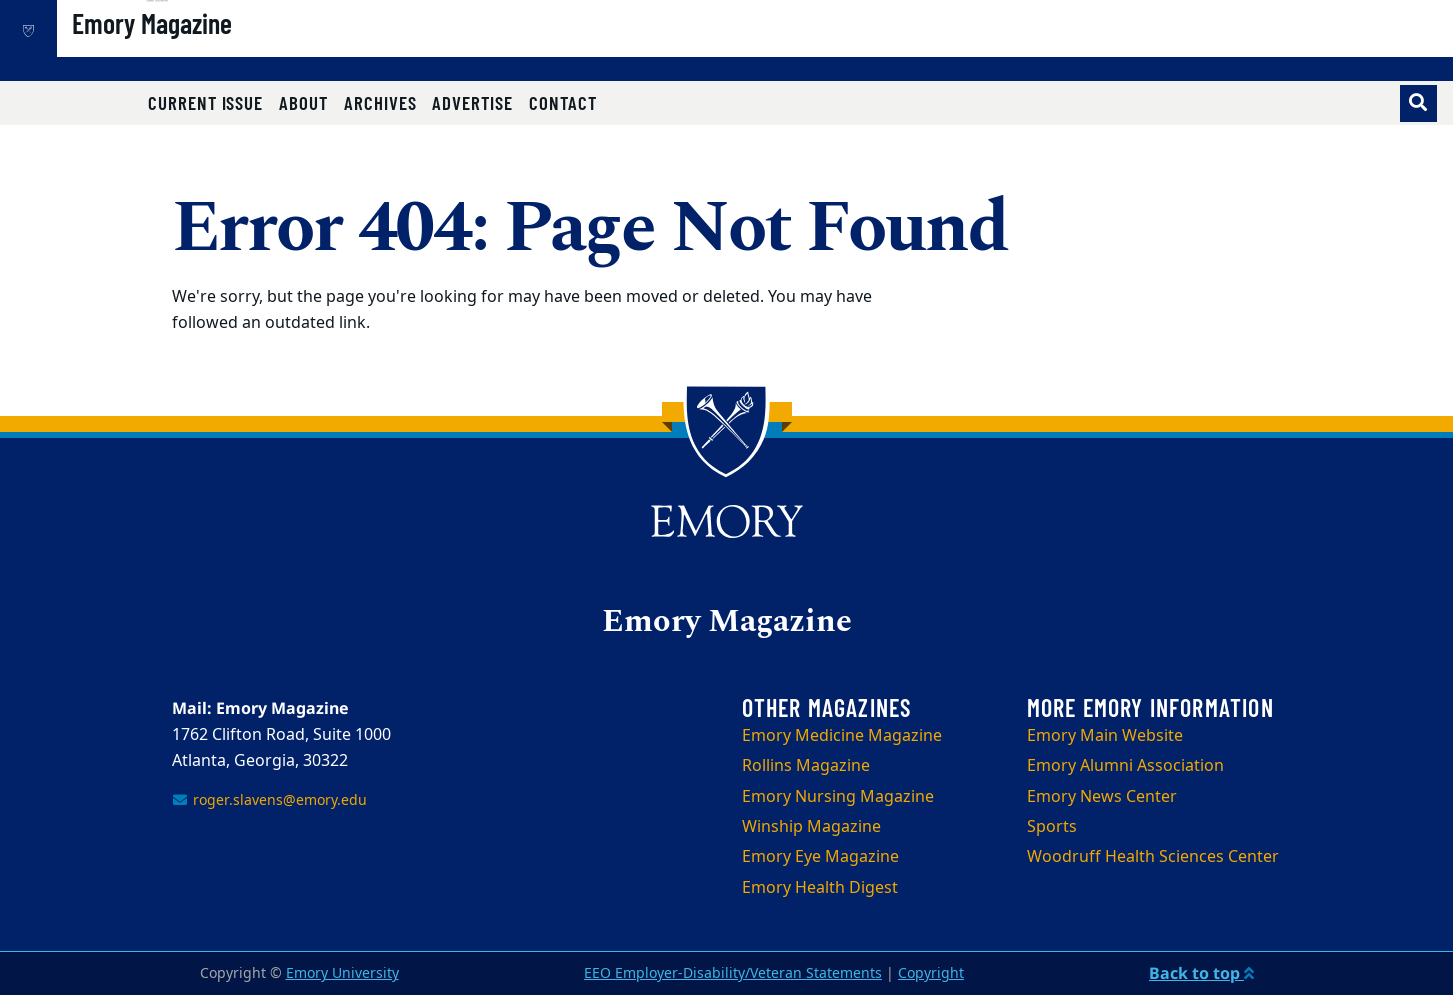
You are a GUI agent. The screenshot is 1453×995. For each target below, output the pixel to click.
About (303, 102)
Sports (1052, 827)
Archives (380, 102)
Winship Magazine (811, 827)
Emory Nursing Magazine (838, 797)
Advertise (472, 102)
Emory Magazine (220, 51)
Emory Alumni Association (1125, 766)
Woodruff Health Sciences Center (1153, 857)
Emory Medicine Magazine (842, 736)
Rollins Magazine (806, 766)
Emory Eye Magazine (820, 857)
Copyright (931, 973)
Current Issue (205, 102)
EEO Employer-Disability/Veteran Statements (733, 973)
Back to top (1201, 973)
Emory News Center (1102, 797)
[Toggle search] (1418, 103)
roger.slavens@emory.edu (270, 800)
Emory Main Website (1105, 736)
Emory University (342, 973)
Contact (563, 102)
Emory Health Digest (820, 888)
